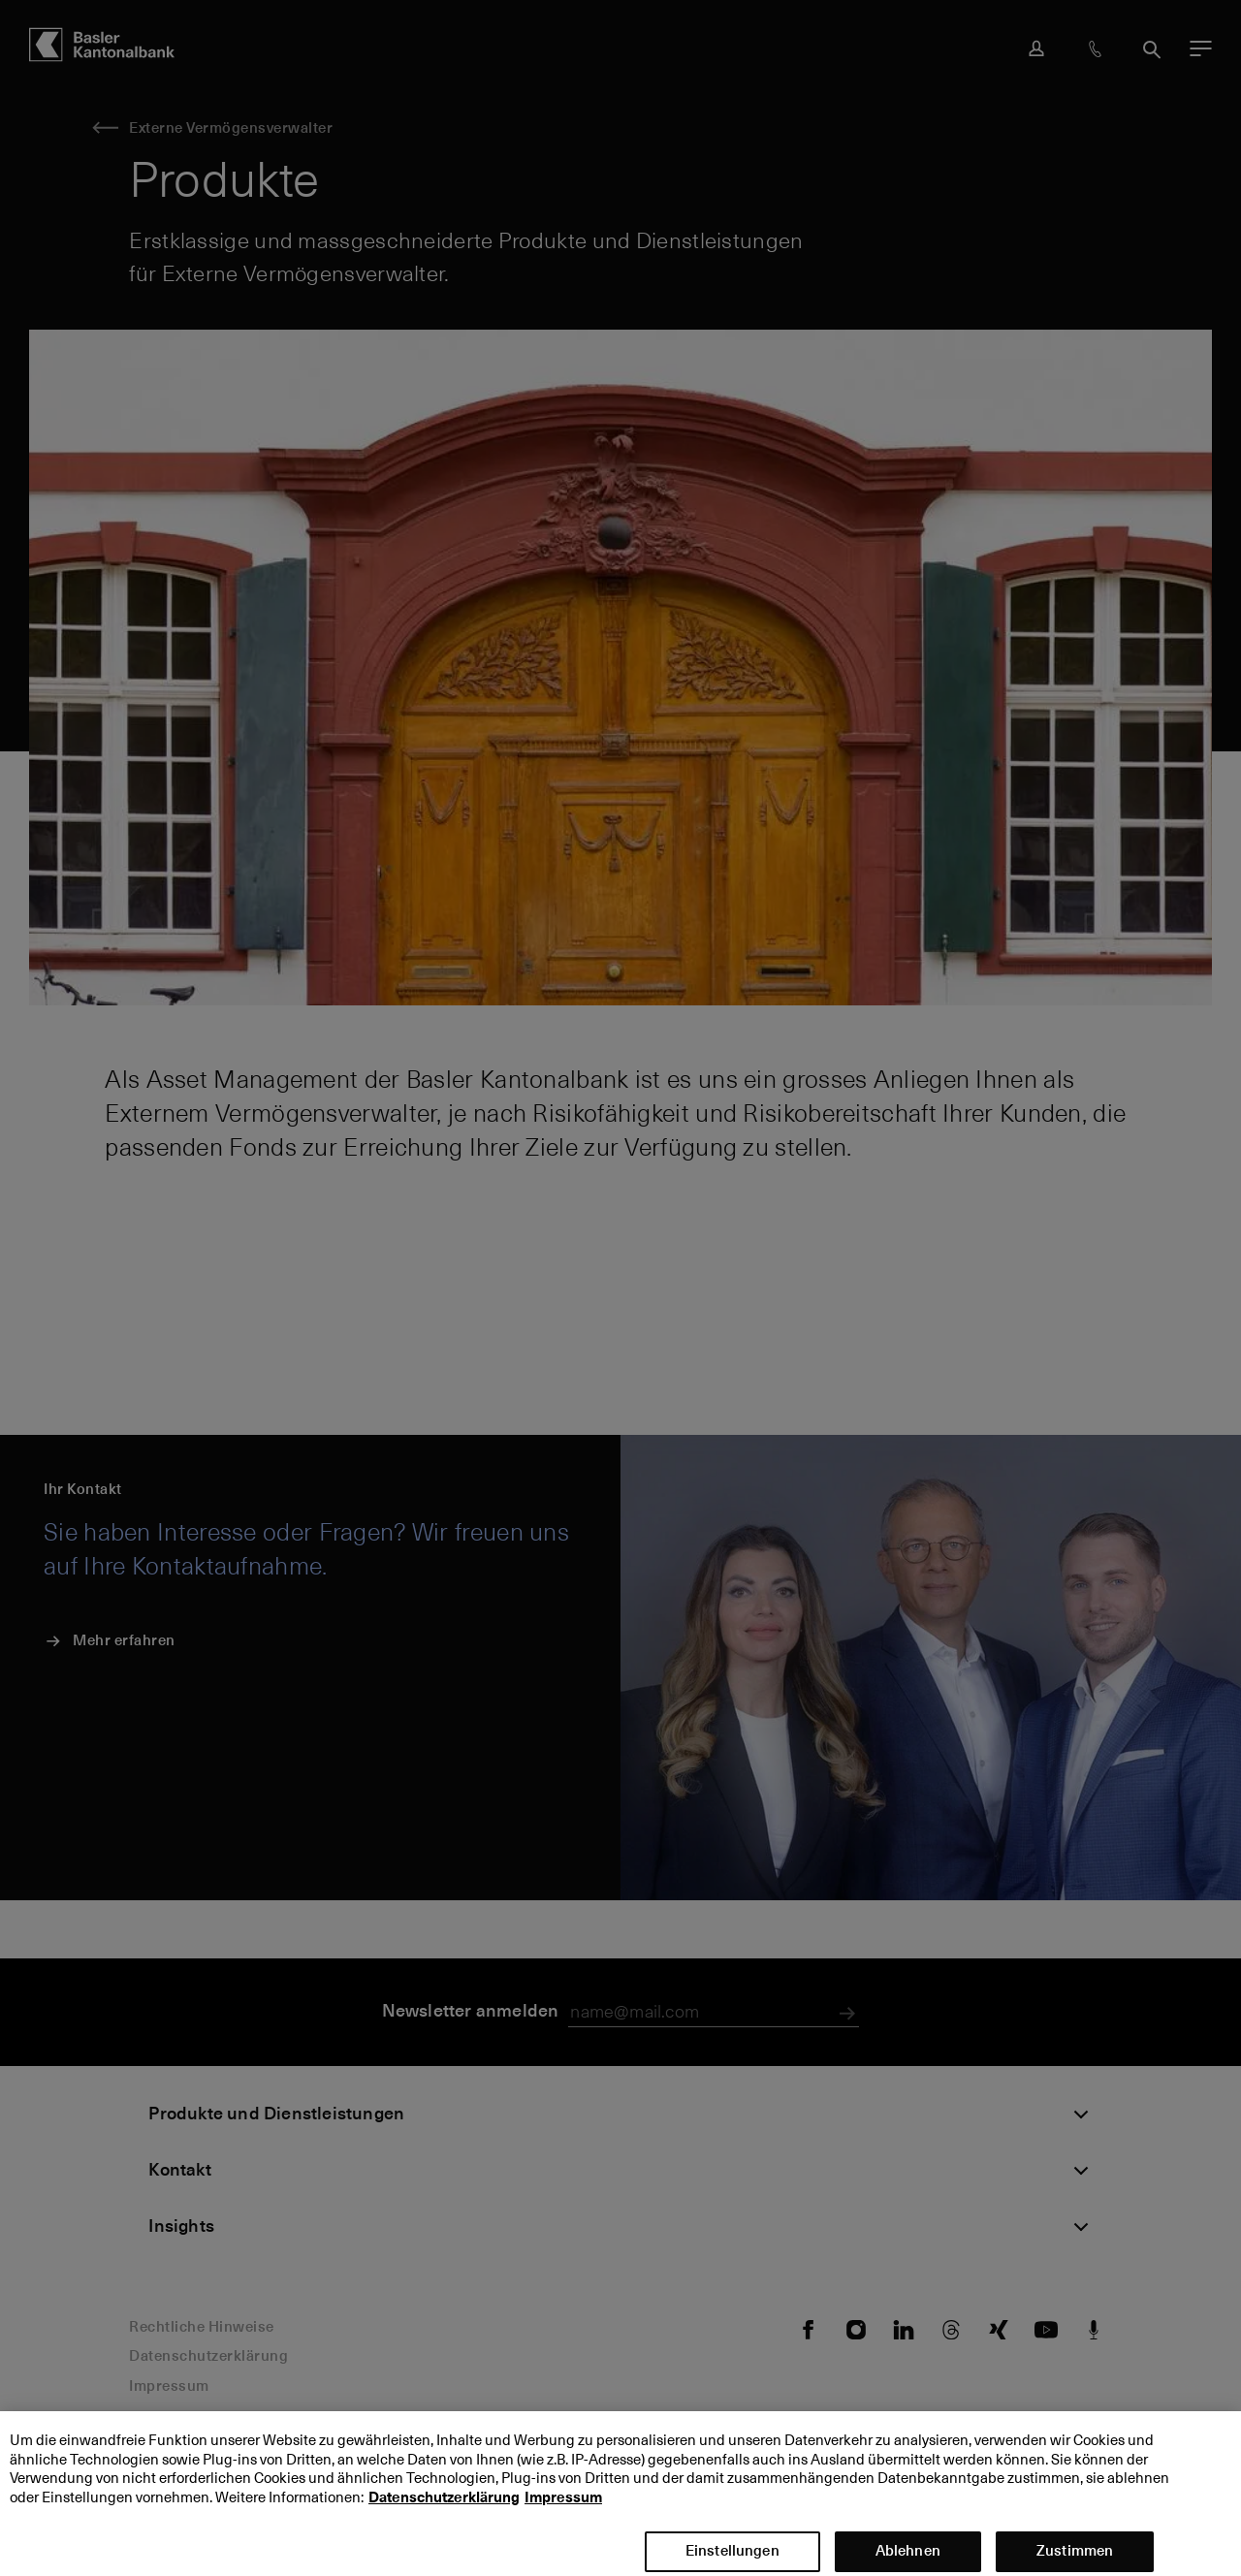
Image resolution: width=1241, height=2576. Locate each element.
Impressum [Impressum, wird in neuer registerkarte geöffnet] (563, 2509)
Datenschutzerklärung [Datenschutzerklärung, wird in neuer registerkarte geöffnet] (444, 2509)
